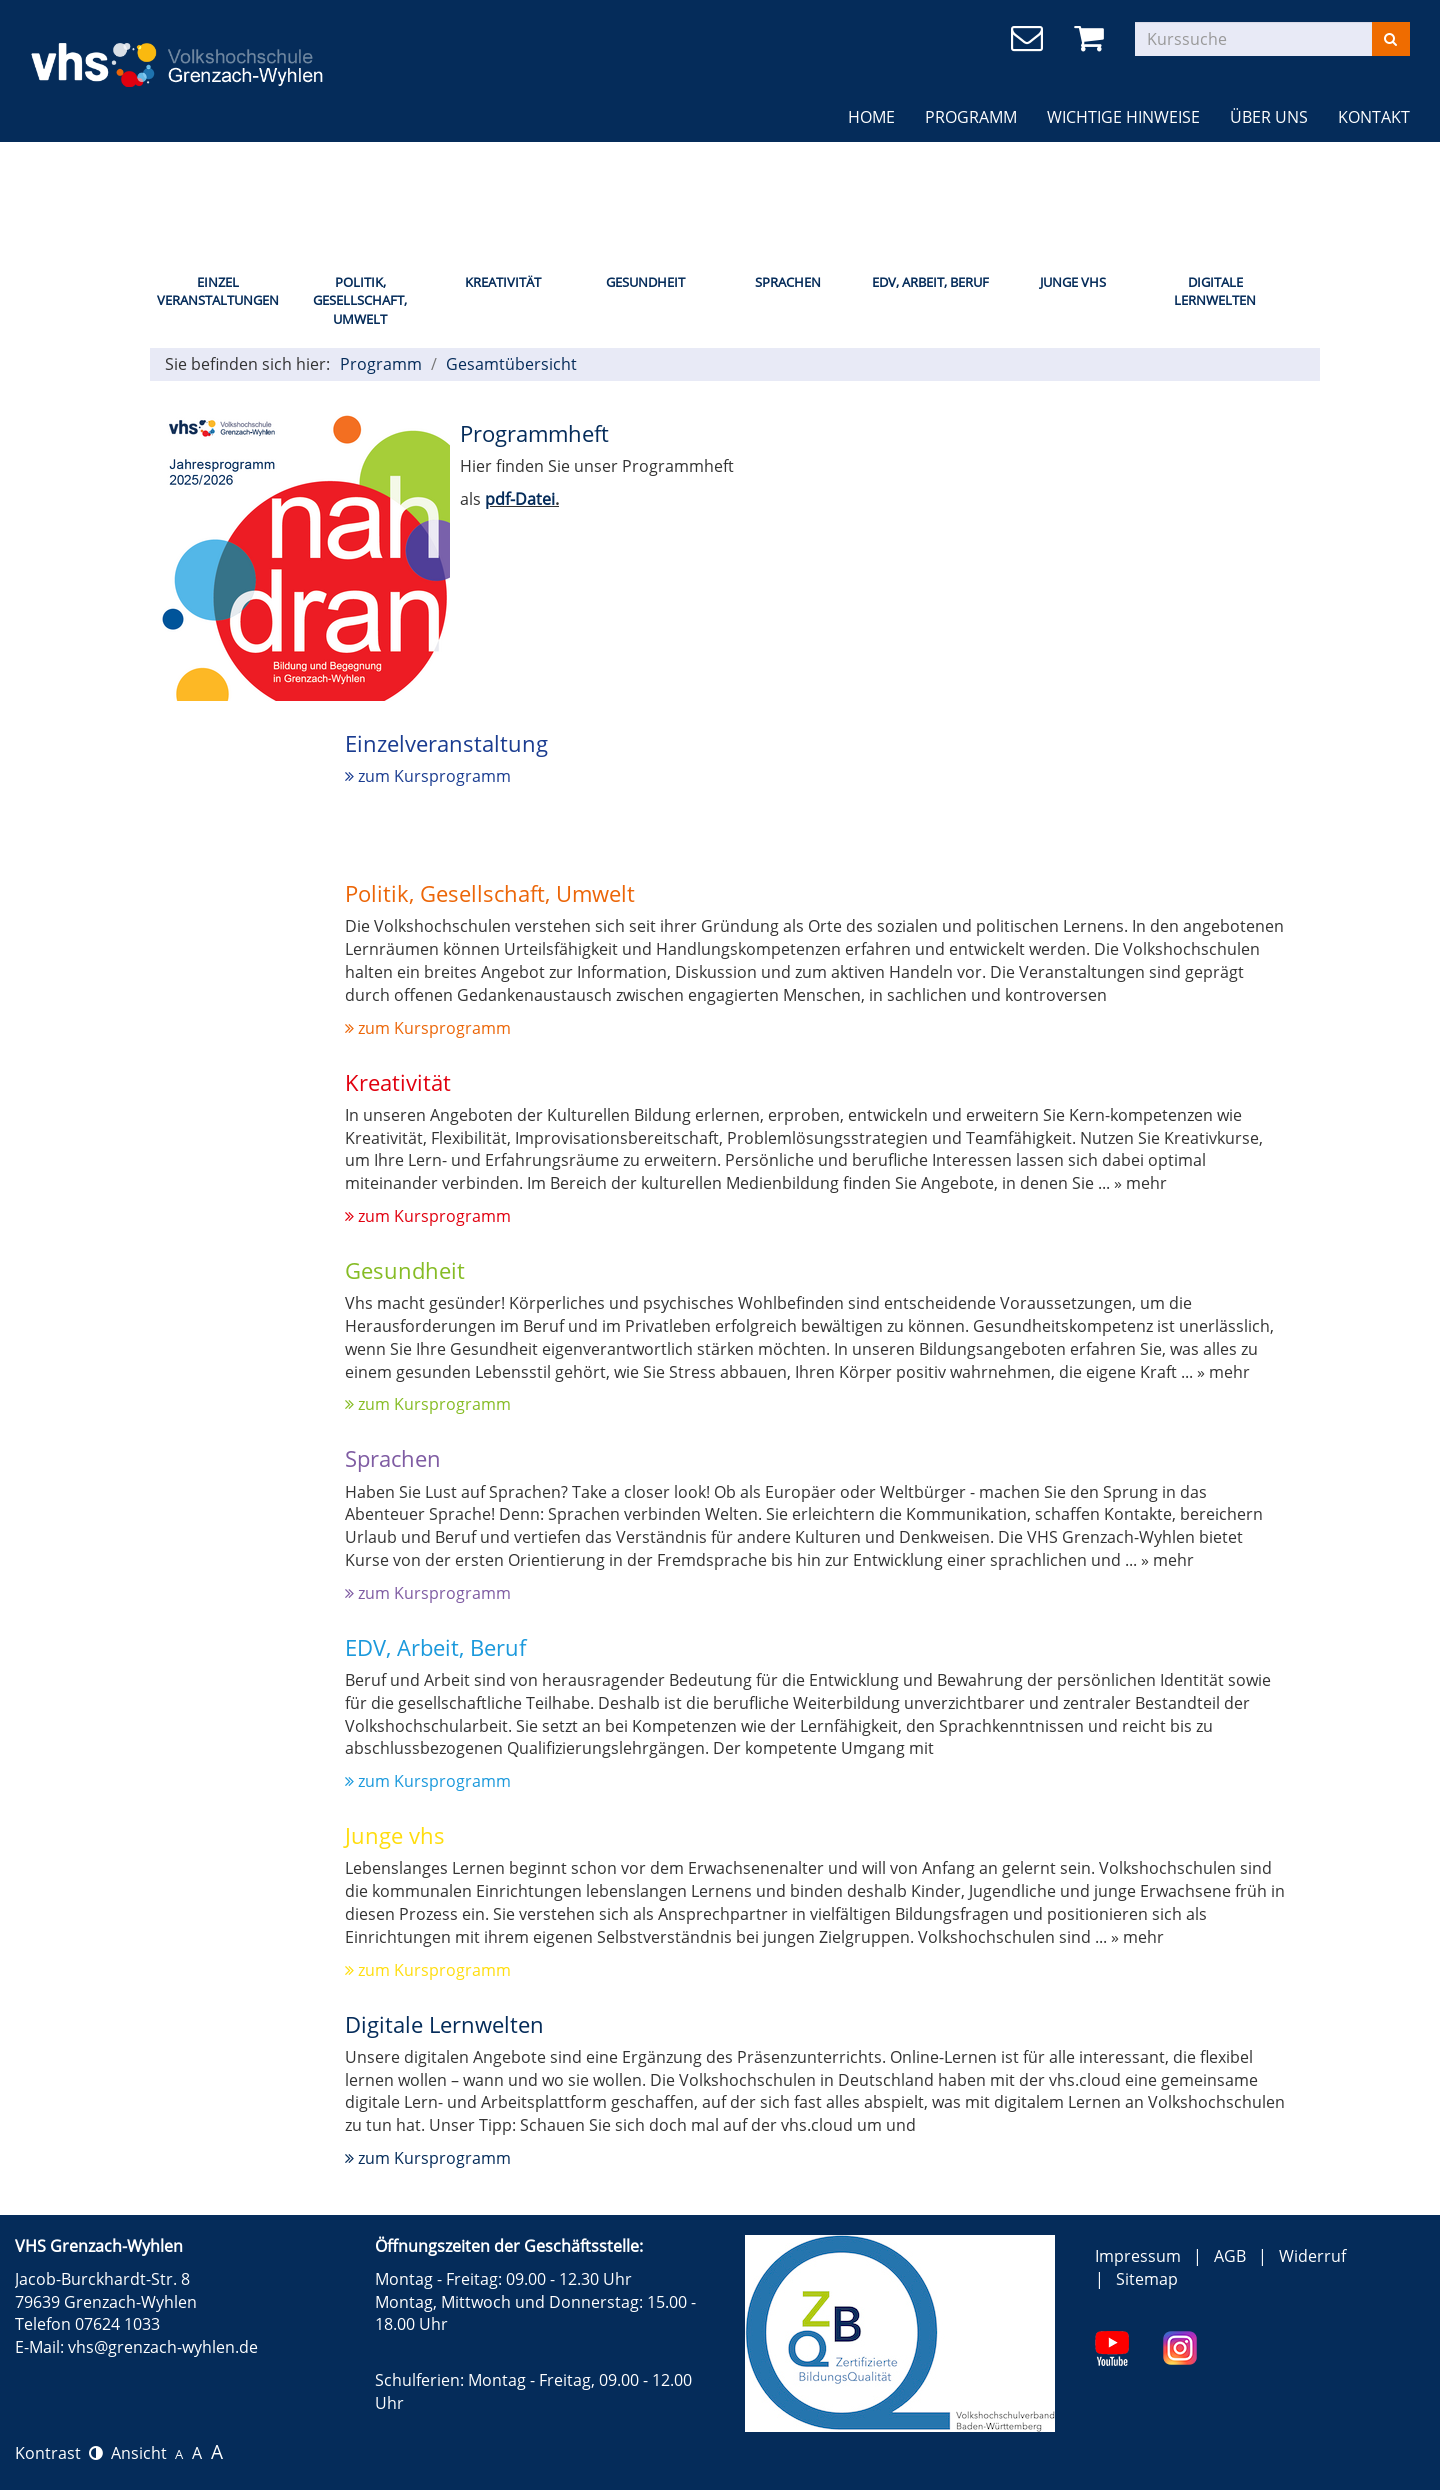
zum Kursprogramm (428, 776)
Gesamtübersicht (511, 364)
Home (871, 117)
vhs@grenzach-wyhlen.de (163, 2347)
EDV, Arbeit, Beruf (930, 282)
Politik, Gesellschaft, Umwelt (360, 300)
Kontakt (1374, 117)
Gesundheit (645, 282)
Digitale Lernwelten (1215, 291)
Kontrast (59, 2453)
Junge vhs (395, 1835)
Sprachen (788, 282)
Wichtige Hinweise (1123, 117)
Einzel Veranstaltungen (218, 291)
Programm (971, 117)
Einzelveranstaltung (446, 743)
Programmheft (534, 433)
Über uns (1269, 117)
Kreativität (503, 282)
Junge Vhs (1073, 282)
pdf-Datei (520, 499)
